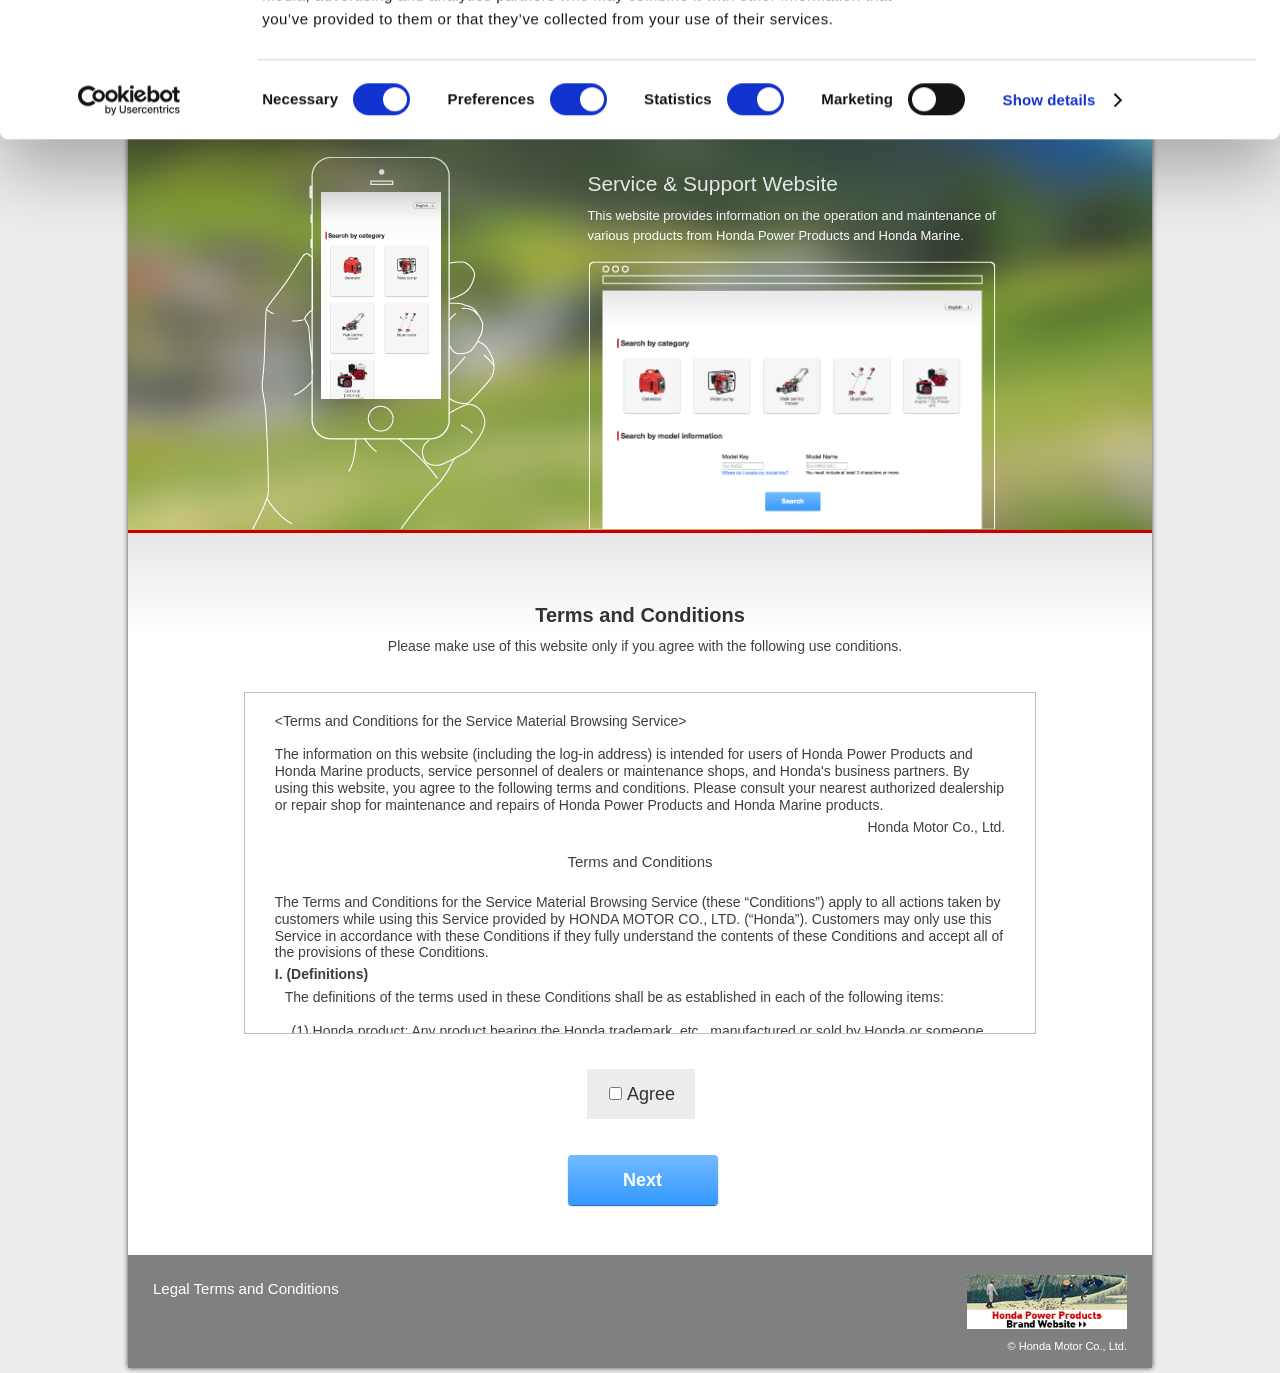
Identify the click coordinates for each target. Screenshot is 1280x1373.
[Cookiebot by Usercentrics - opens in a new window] (129, 226)
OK (1113, 49)
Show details (1049, 225)
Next (642, 1180)
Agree (651, 1094)
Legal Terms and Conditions (246, 1288)
